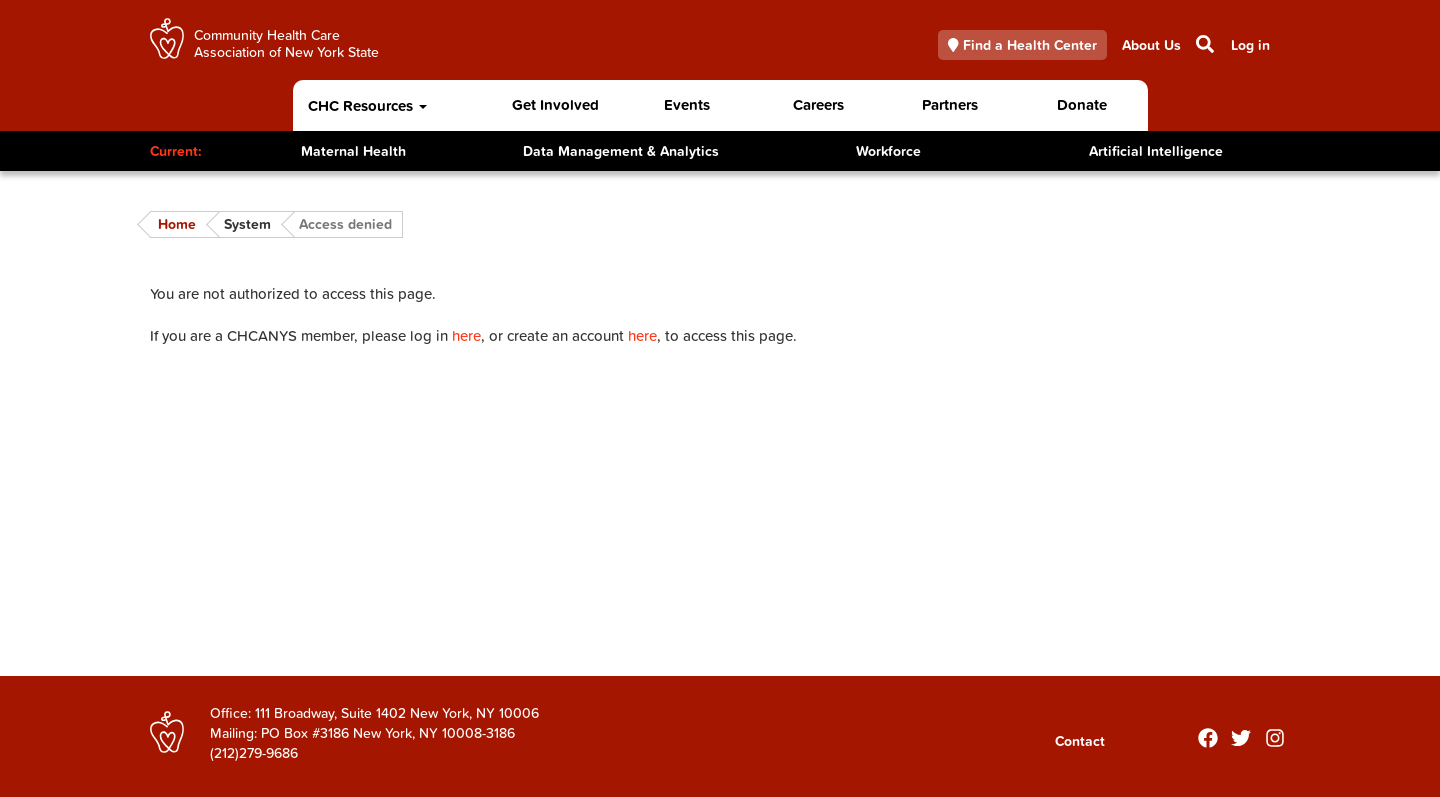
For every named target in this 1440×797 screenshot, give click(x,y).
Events (687, 104)
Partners (950, 104)
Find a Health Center (1023, 45)
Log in (1250, 45)
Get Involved (555, 104)
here (466, 335)
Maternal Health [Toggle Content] (353, 151)
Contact (1080, 741)
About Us (1151, 45)
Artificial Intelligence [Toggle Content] (1156, 151)
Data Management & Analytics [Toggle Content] (621, 151)
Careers (818, 104)
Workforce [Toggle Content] (888, 151)
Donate (1082, 104)
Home (177, 224)
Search (1203, 44)
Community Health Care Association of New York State (286, 42)
